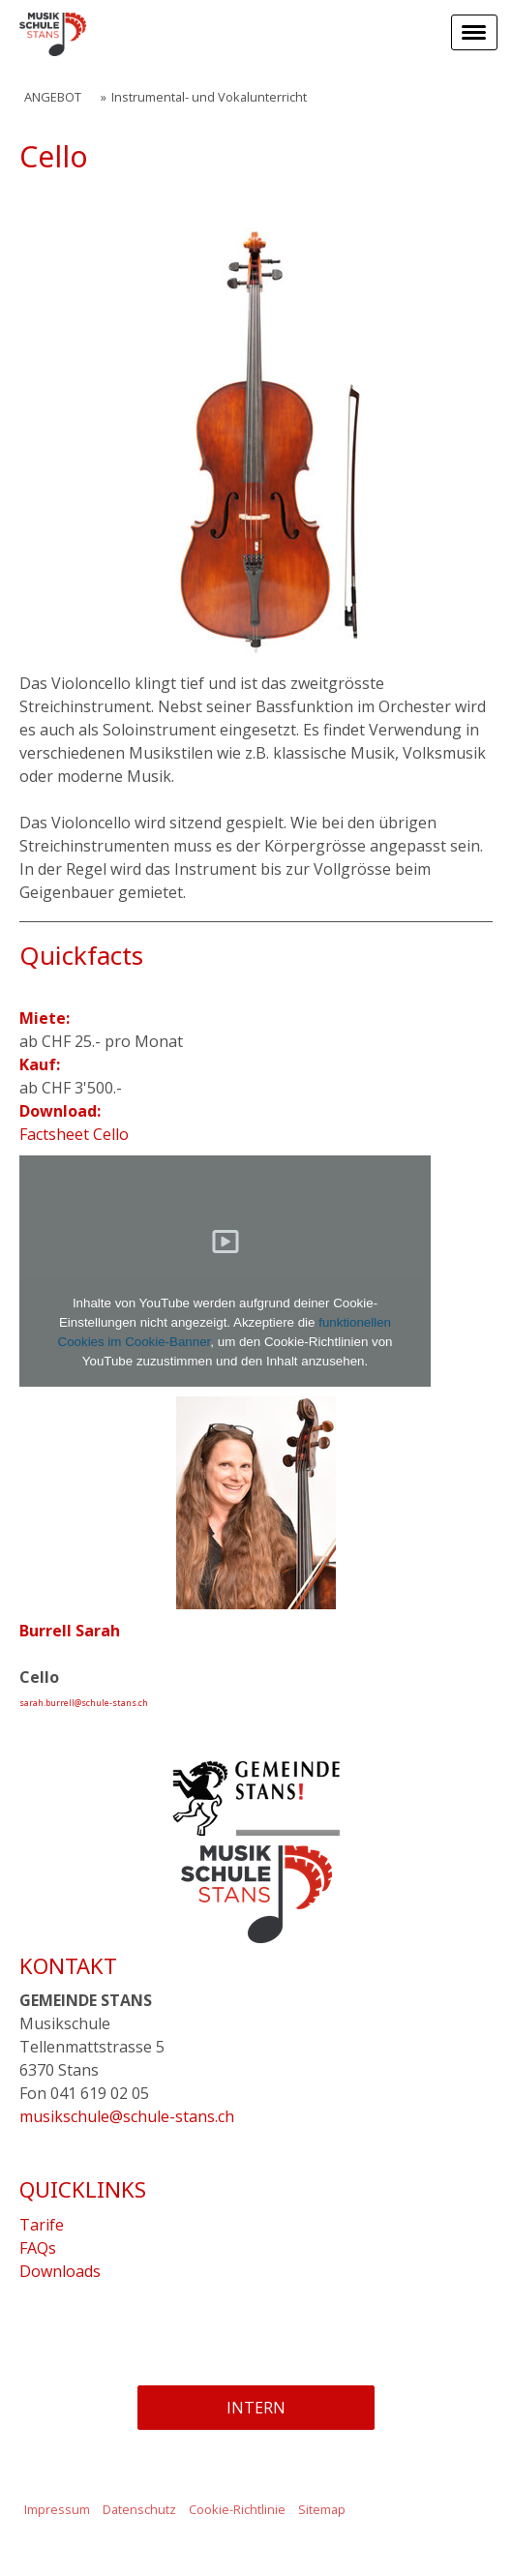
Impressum (57, 2509)
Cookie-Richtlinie (237, 2509)
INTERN (256, 2407)
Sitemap (322, 2509)
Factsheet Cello (74, 1134)
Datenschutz (139, 2509)
